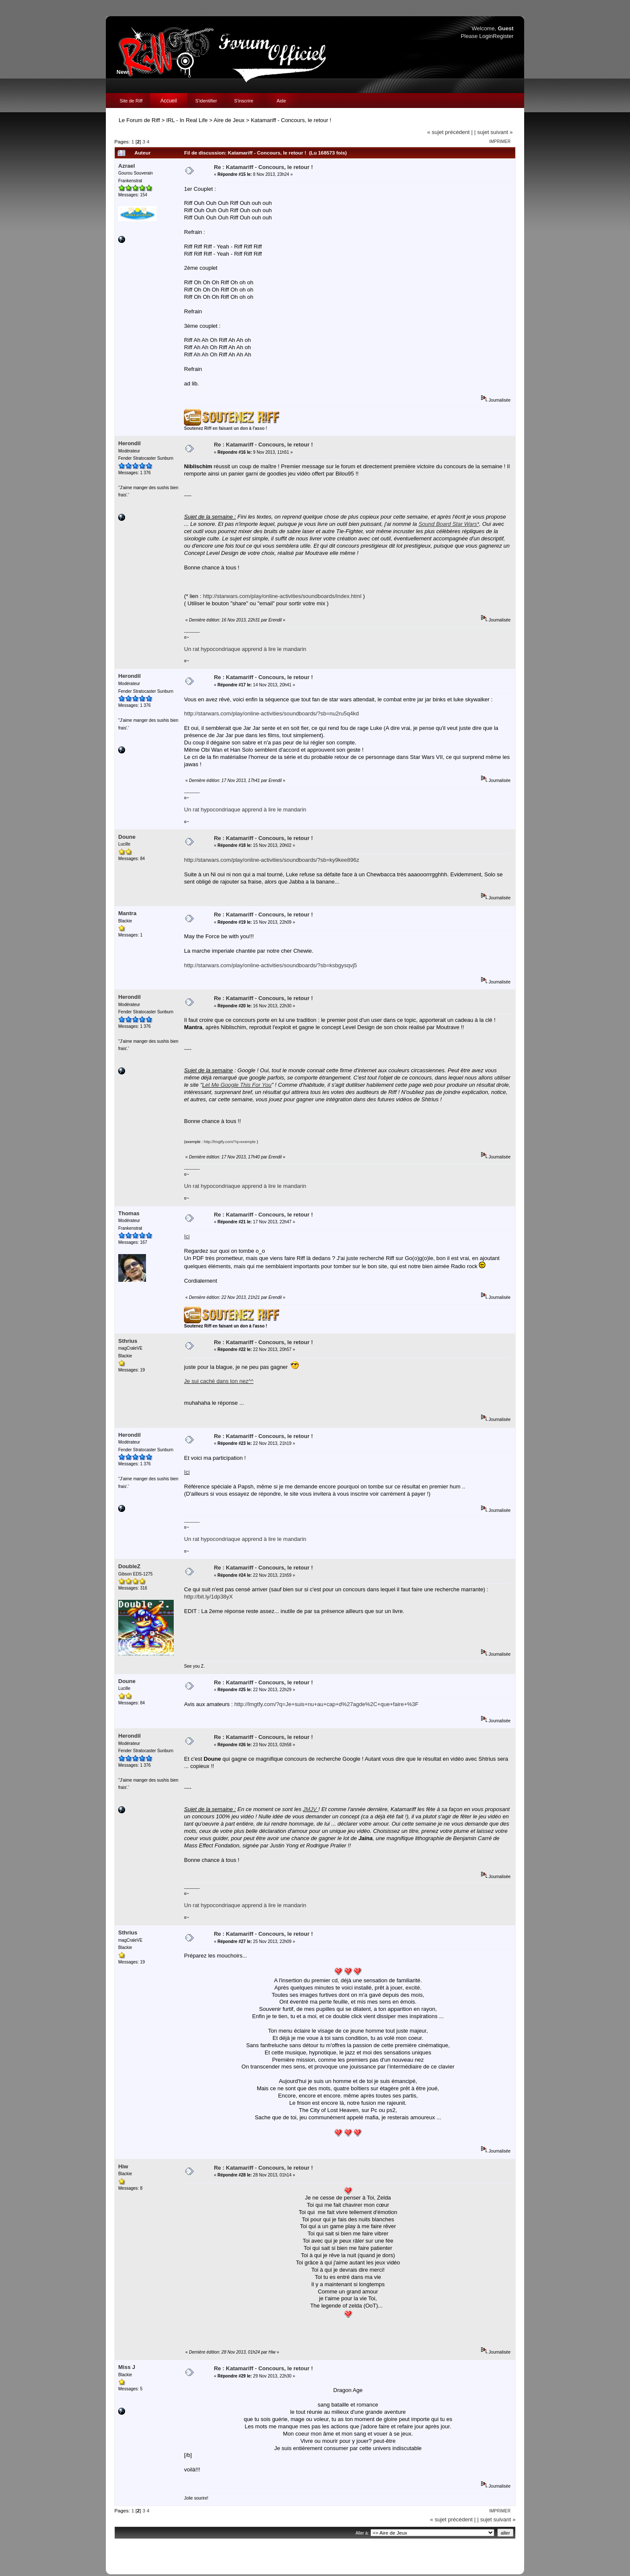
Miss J (126, 2367)
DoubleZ (129, 1566)
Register (503, 36)
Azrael (126, 166)
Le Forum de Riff (139, 120)
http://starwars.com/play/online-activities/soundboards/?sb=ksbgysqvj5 (270, 965)
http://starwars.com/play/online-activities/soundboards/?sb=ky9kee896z (271, 860)
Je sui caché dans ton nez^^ (219, 1381)
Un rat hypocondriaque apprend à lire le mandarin (245, 649)
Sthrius (127, 1341)
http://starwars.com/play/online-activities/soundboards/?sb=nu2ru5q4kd (271, 713)
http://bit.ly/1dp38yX (208, 1596)
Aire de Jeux (229, 120)
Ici (187, 1472)
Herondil (129, 443)
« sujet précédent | (450, 132)
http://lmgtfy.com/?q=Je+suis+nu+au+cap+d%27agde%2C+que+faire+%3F (326, 1704)
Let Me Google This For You (236, 1085)
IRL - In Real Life (186, 120)
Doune (126, 837)
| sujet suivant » (493, 132)
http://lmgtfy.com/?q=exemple (229, 1142)
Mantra (127, 913)
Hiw (123, 2166)
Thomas (129, 1213)
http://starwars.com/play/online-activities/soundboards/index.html (282, 596)
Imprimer (499, 141)
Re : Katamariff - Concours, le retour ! (263, 167)
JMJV (310, 1809)
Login (486, 36)
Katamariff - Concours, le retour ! (291, 120)
